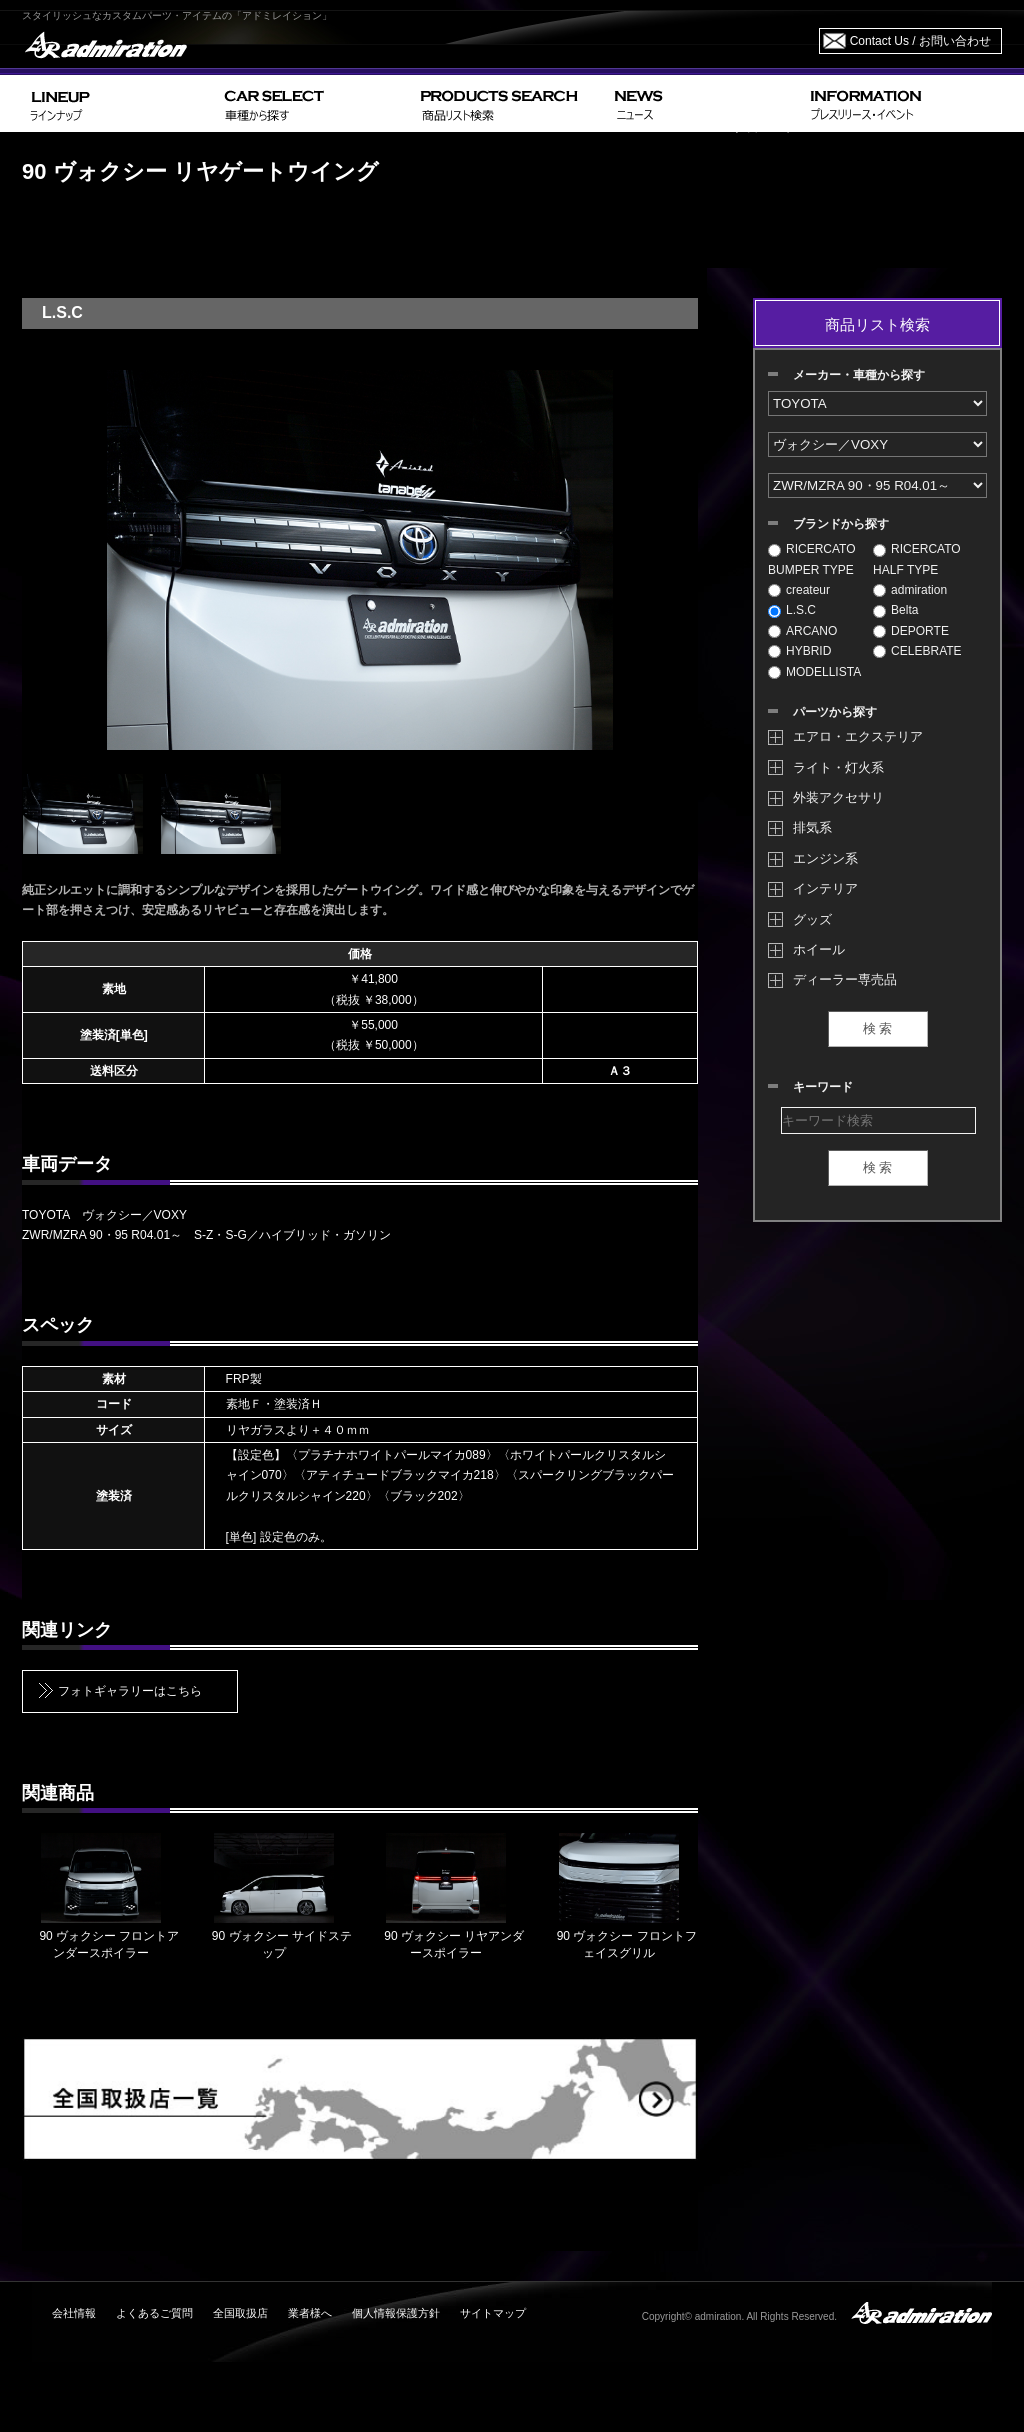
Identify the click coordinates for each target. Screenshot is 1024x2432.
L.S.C (792, 610)
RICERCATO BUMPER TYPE (812, 559)
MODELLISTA (814, 672)
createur (799, 590)
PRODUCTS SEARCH (509, 103)
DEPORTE (911, 631)
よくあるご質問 (154, 2313)
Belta (895, 610)
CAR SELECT (314, 103)
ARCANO (802, 631)
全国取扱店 (240, 2313)
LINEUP (119, 103)
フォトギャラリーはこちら (130, 1691)
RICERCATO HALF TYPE (917, 559)
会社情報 (74, 2313)
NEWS (704, 103)
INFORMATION (902, 103)
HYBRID (799, 651)
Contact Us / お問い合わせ (920, 41)
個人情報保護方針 (396, 2313)
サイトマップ (493, 2313)
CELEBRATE (917, 651)
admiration (910, 590)
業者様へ (310, 2313)
